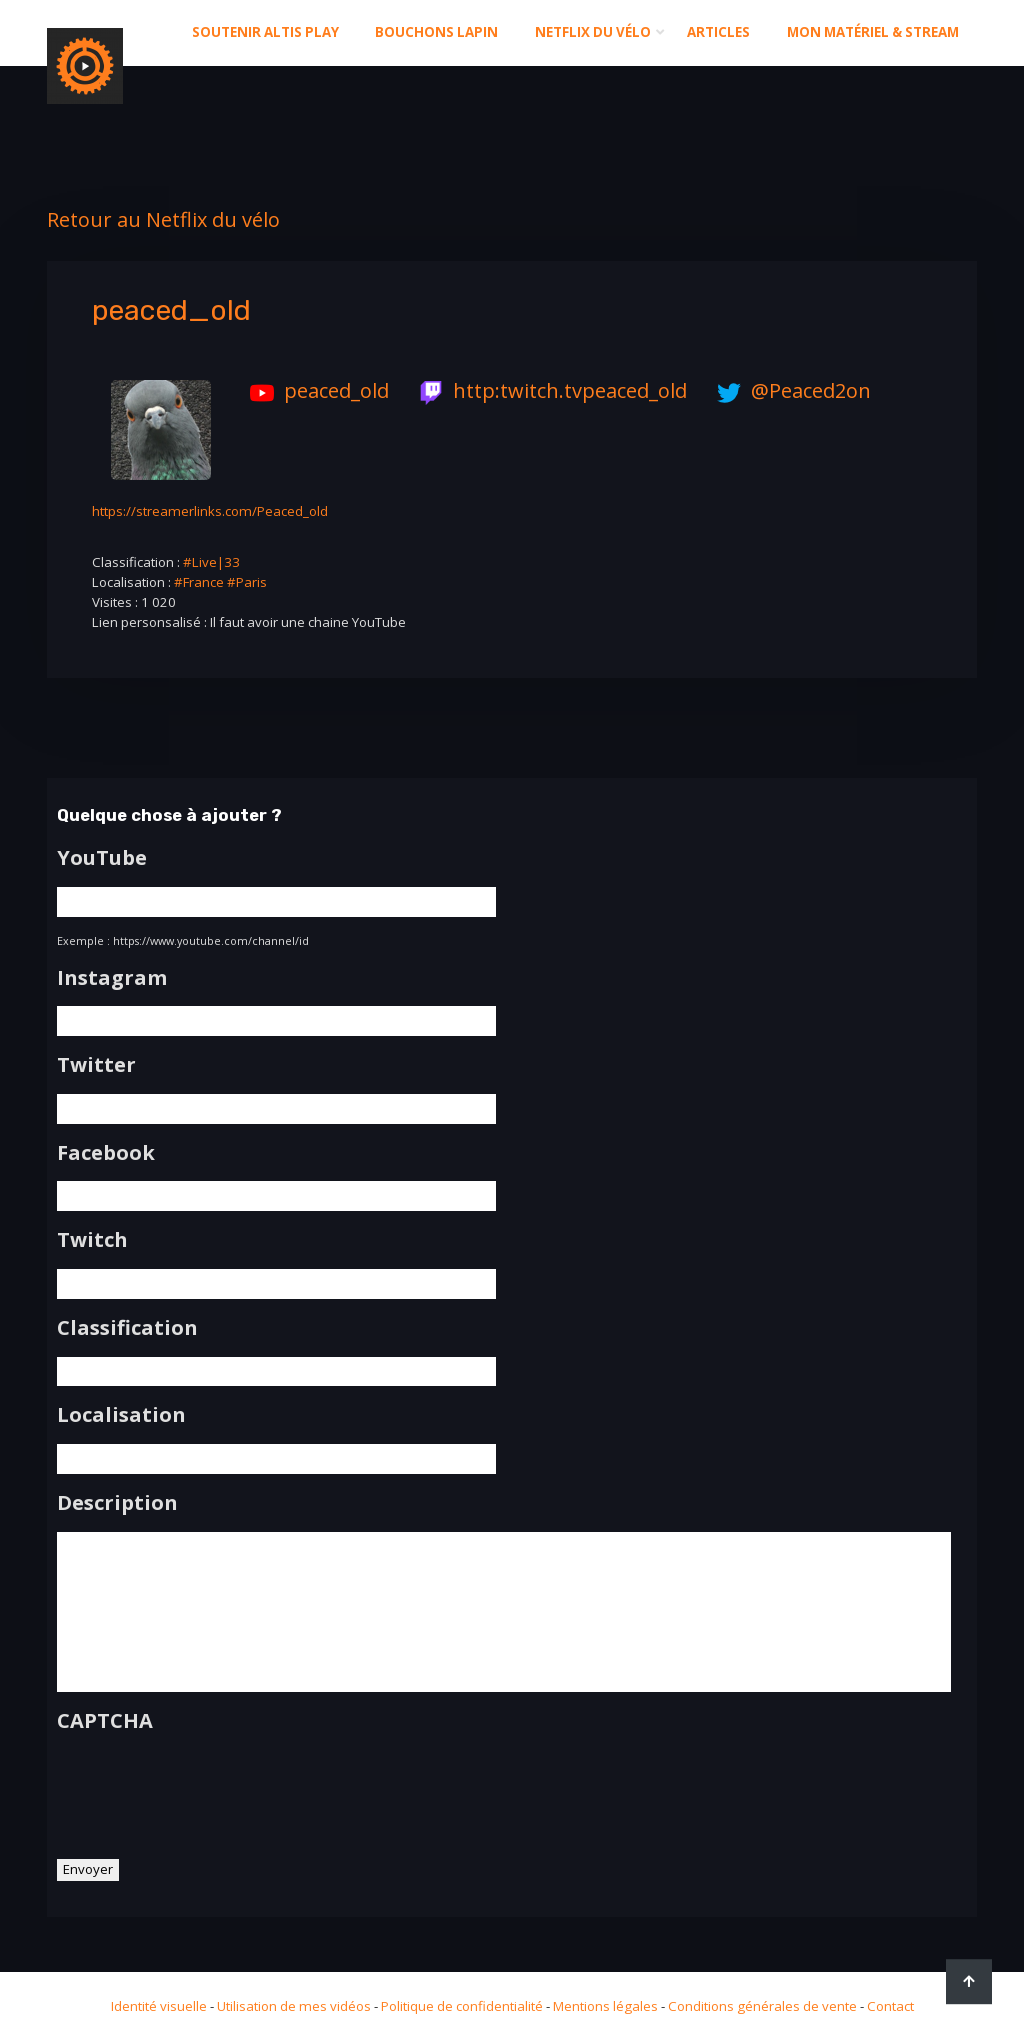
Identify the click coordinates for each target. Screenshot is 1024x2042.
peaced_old (314, 390)
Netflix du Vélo (593, 32)
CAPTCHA (105, 1721)
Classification (127, 1328)
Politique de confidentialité (462, 2006)
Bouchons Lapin (436, 32)
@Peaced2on (789, 390)
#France (199, 582)
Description (117, 1503)
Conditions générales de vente (762, 2006)
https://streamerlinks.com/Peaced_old (210, 511)
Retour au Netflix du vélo (163, 219)
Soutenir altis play (265, 32)
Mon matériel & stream (873, 32)
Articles (718, 32)
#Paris (247, 582)
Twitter (96, 1065)
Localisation (121, 1415)
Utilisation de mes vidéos (294, 2006)
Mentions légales (605, 2006)
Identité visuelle (159, 2006)
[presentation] (209, 1788)
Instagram (112, 978)
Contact (890, 2006)
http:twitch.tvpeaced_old (548, 390)
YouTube (102, 858)
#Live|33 (211, 562)
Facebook (106, 1153)
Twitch (92, 1240)
